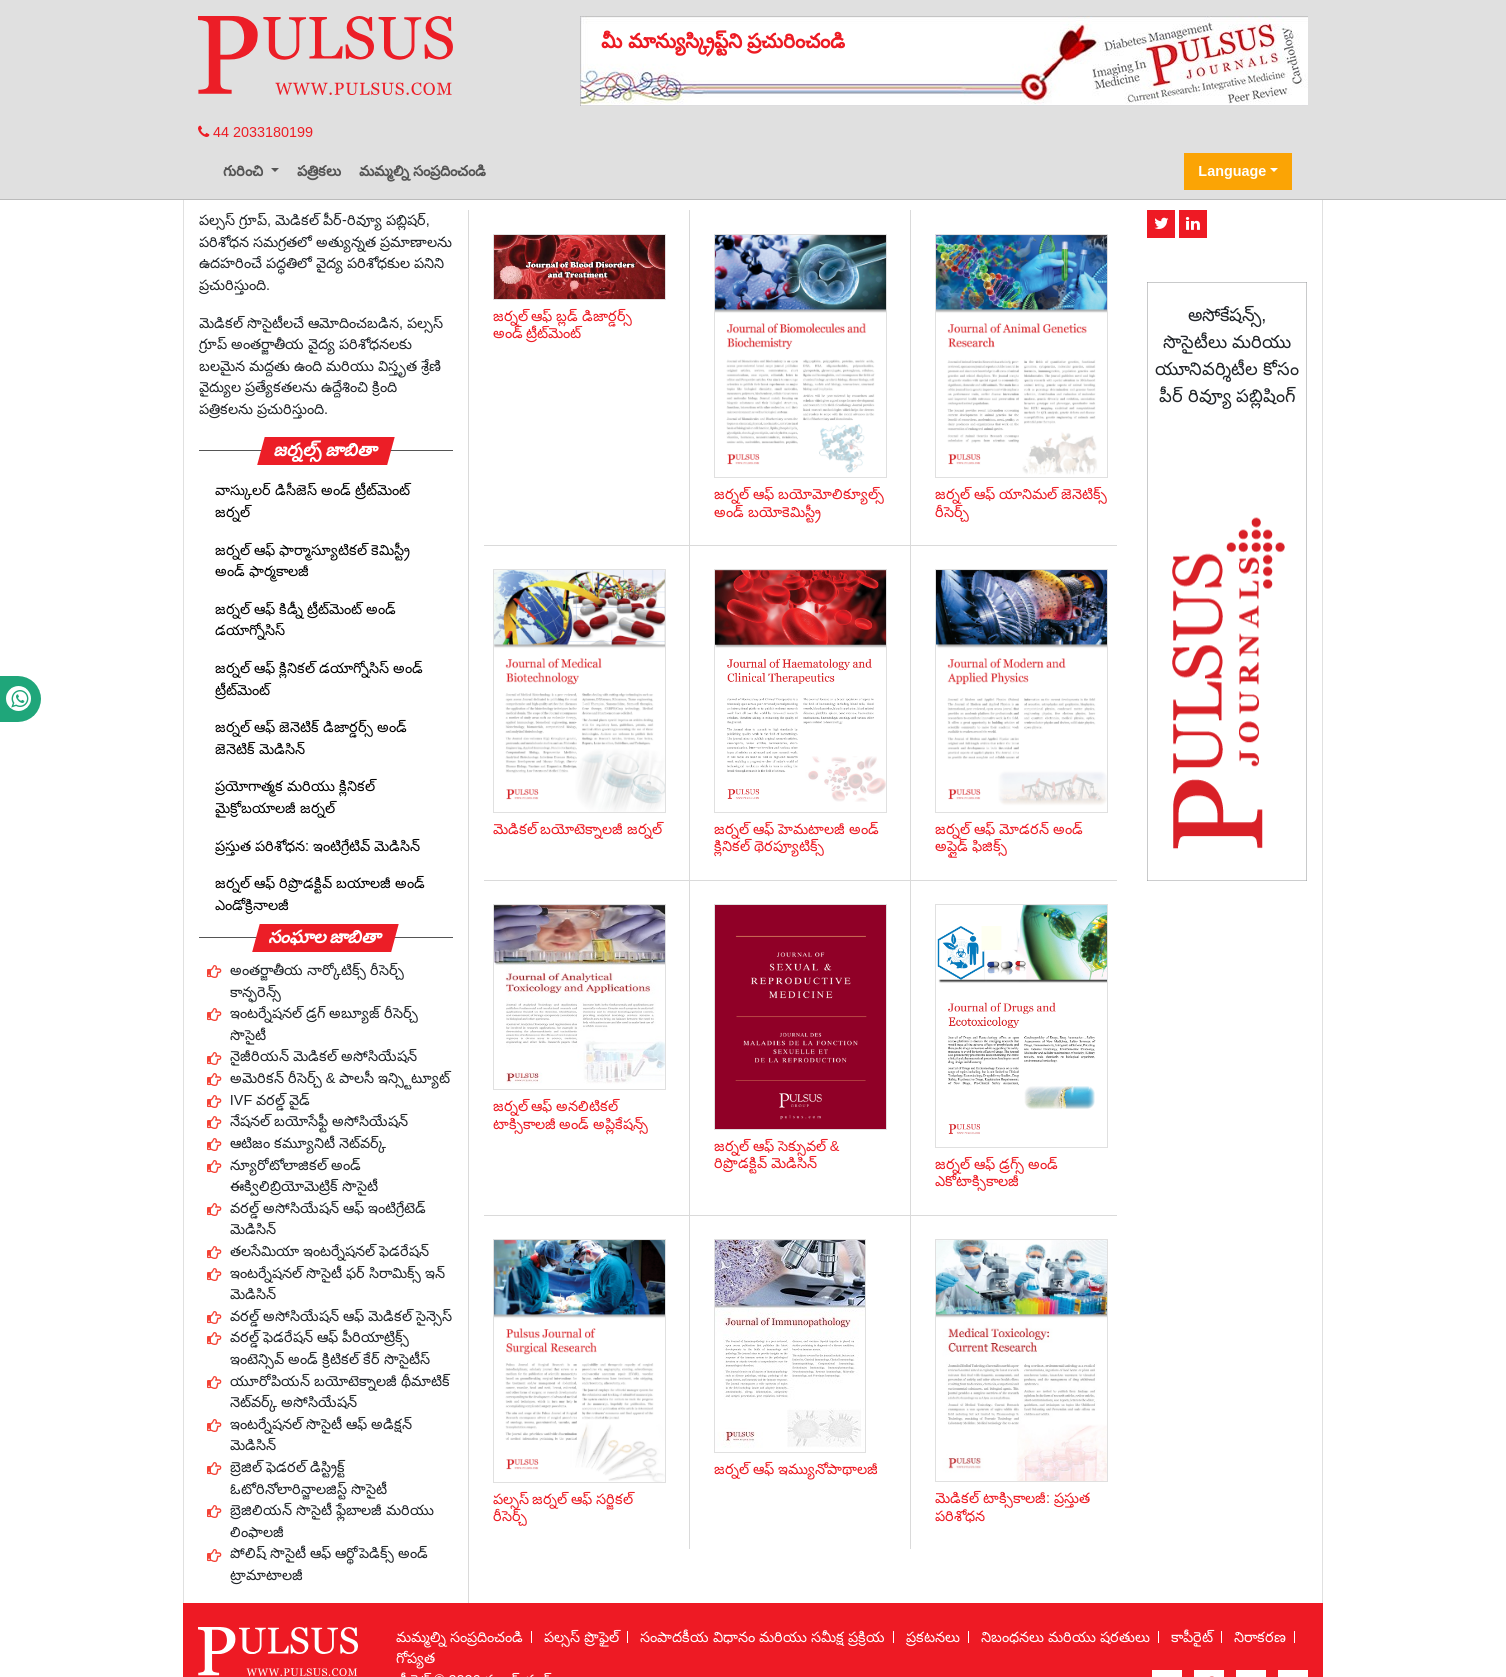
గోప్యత (415, 1658)
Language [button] (1232, 171)
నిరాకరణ (1260, 1637)
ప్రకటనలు (933, 1637)
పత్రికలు (319, 171)
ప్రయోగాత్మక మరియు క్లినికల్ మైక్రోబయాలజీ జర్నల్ (295, 797)
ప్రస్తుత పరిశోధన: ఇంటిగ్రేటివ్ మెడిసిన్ (317, 846)
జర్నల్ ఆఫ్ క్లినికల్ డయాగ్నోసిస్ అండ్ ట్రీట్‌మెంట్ (319, 679)
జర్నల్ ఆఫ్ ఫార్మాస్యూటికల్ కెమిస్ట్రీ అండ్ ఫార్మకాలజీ (312, 561)
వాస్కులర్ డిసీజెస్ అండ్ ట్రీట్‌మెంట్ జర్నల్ (312, 501)
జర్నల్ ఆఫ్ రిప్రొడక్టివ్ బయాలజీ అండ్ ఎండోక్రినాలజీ (320, 894)
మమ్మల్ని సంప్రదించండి (422, 171)
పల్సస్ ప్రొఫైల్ (581, 1637)
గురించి (245, 171)
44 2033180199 (255, 132)
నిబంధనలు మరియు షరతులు (1065, 1637)
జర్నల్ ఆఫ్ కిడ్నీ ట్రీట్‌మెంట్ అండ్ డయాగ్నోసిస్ (305, 620)
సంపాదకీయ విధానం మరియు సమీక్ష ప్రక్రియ (762, 1637)
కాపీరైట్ (1192, 1637)
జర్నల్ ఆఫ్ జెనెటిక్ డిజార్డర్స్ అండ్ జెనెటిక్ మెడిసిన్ (311, 738)
